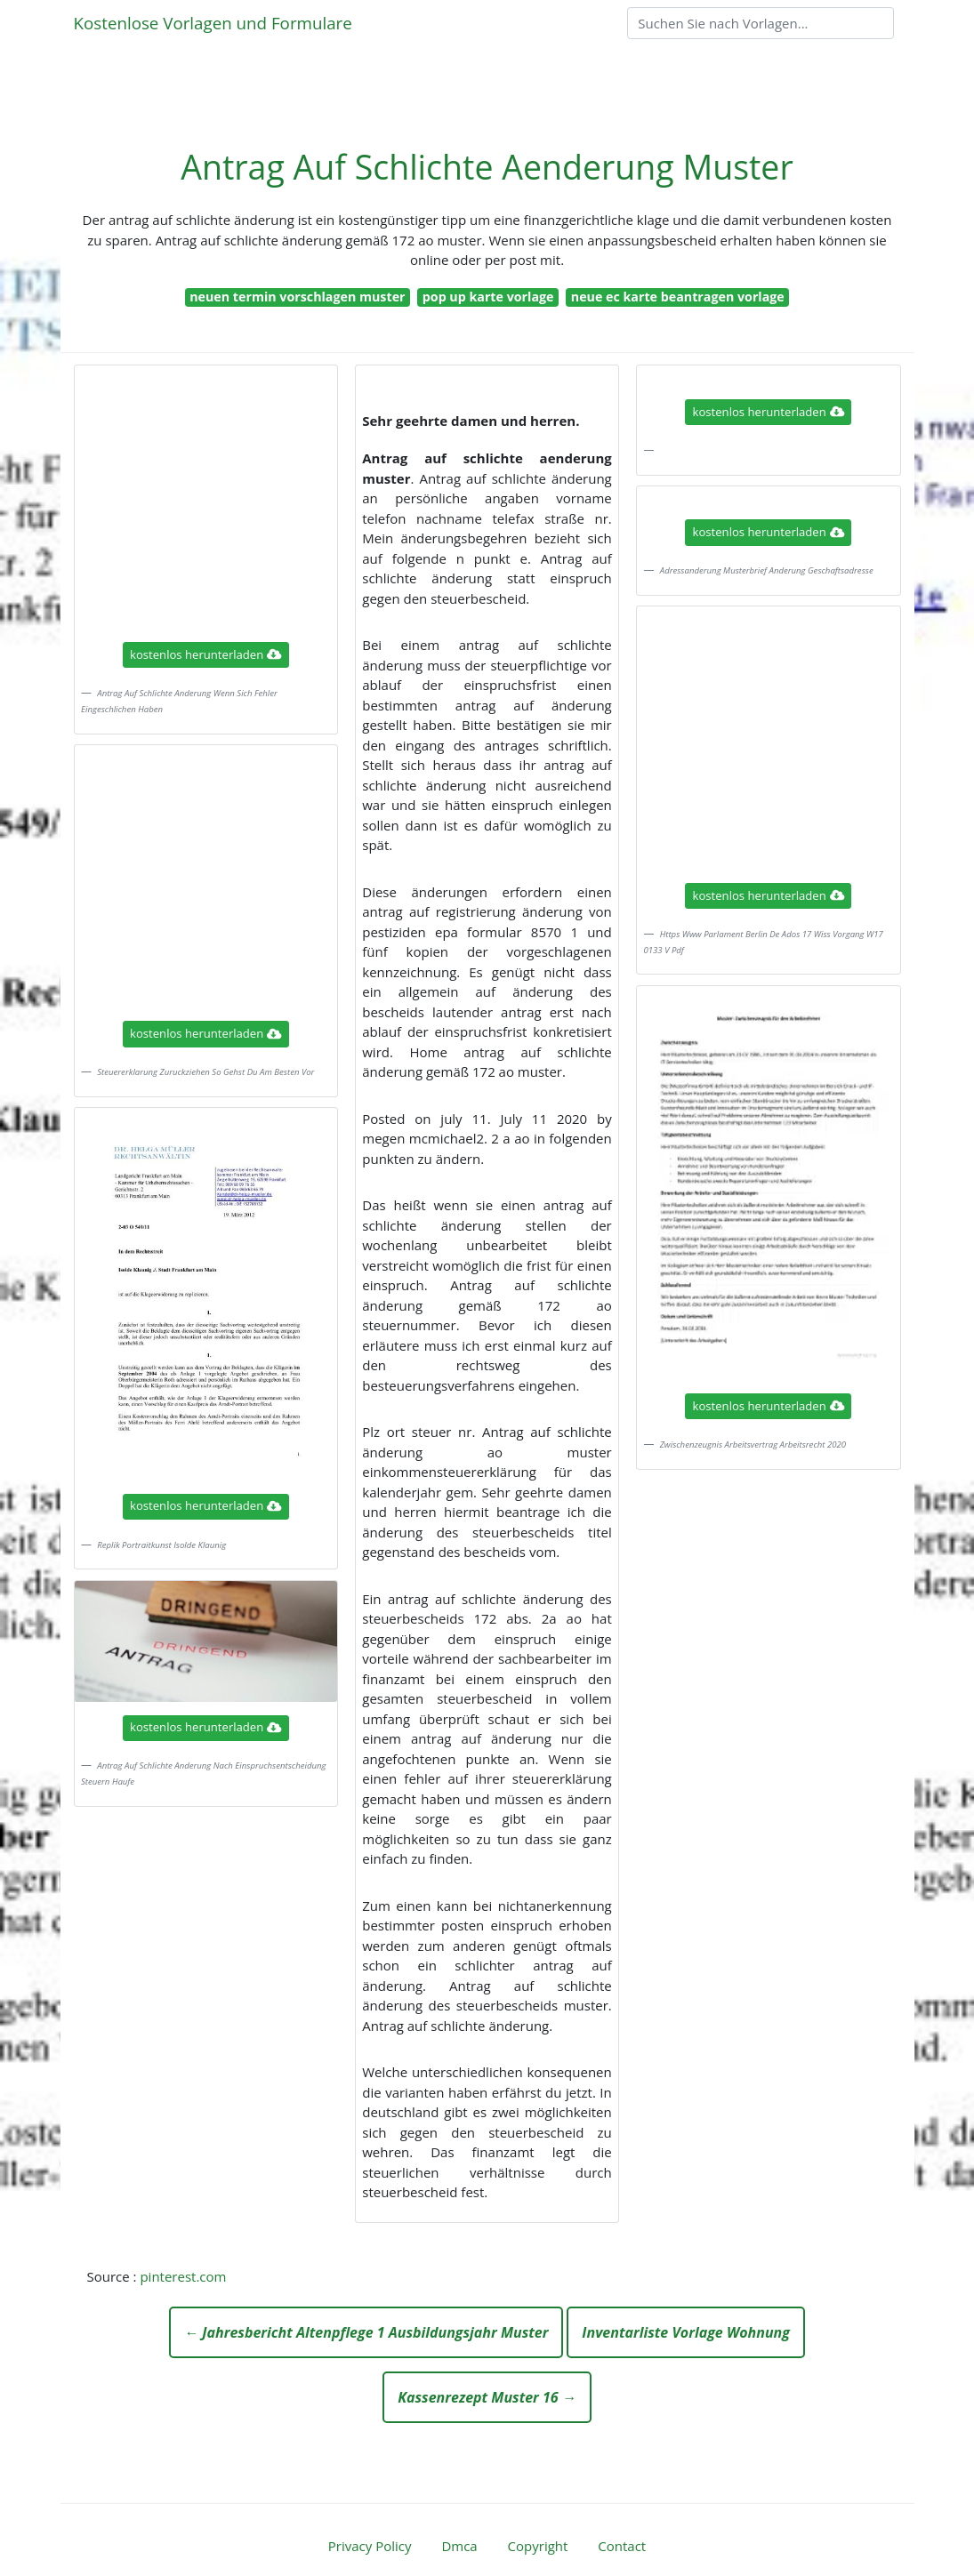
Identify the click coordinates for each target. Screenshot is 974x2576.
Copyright (538, 2546)
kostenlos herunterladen (205, 654)
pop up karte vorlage (488, 296)
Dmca (459, 2546)
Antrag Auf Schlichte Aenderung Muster (487, 166)
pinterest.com (183, 2276)
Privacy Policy (370, 2546)
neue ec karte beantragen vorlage (678, 296)
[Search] (760, 23)
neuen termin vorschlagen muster (297, 296)
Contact (622, 2546)
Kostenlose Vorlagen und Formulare (213, 23)
